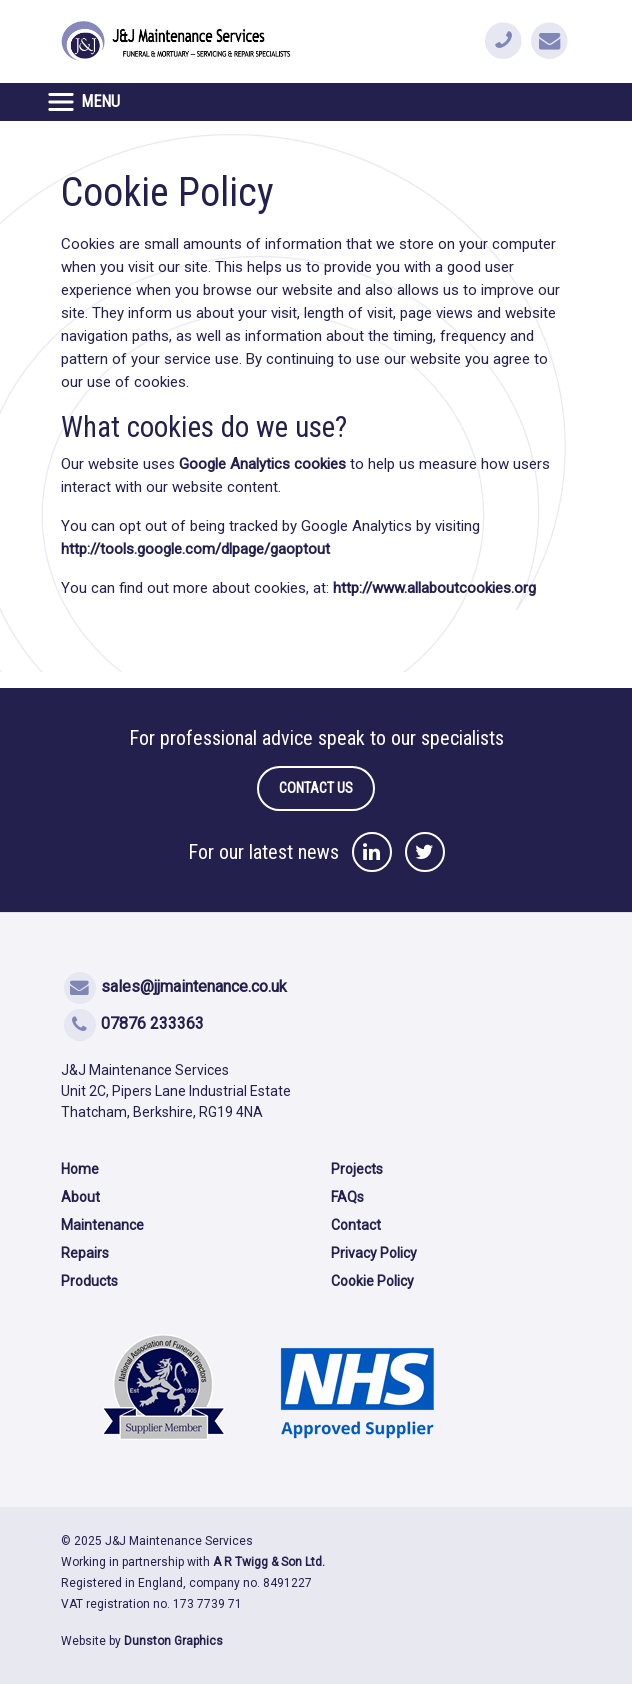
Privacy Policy (374, 1253)
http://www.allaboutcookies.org (434, 588)
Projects (357, 1169)
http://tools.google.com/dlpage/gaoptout (195, 549)
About (80, 1197)
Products (89, 1281)
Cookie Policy (372, 1281)
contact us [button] (316, 788)
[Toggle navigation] (89, 102)
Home (80, 1169)
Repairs (85, 1253)
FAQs (347, 1197)
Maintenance (102, 1225)
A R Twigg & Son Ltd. (269, 1562)
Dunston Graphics (173, 1641)
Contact (356, 1225)
